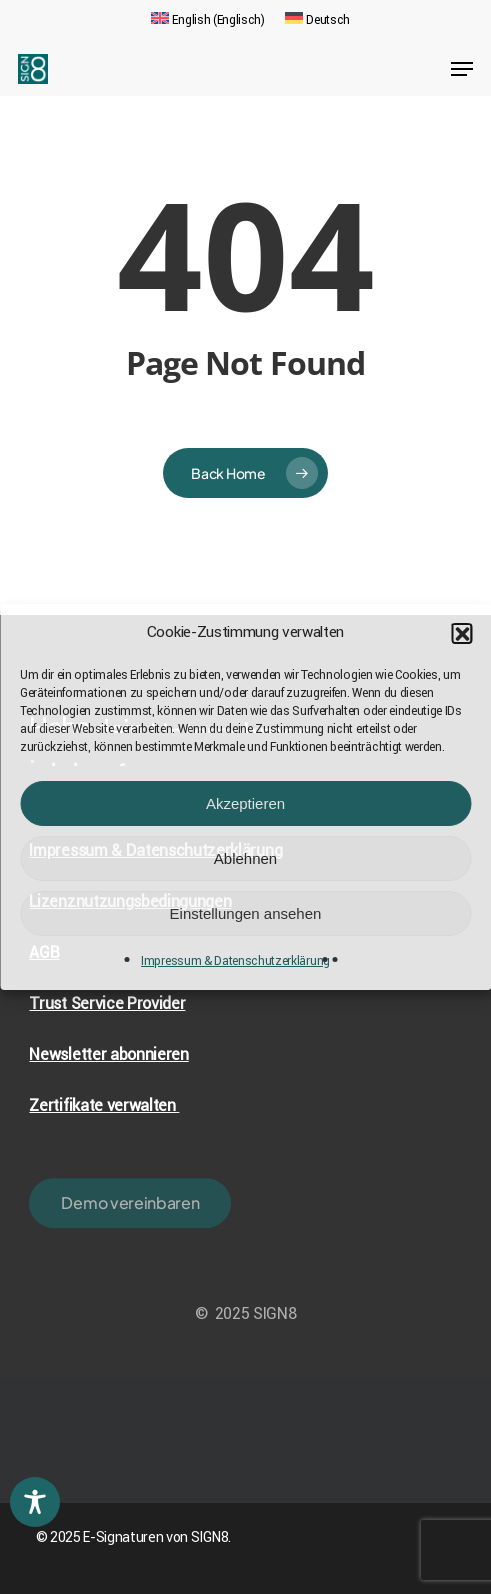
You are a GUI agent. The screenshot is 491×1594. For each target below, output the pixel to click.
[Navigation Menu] (462, 69)
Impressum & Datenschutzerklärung (235, 961)
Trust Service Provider (107, 1003)
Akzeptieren (245, 803)
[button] (461, 633)
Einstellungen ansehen (246, 913)
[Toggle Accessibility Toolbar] (35, 1502)
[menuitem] (208, 20)
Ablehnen (245, 858)
